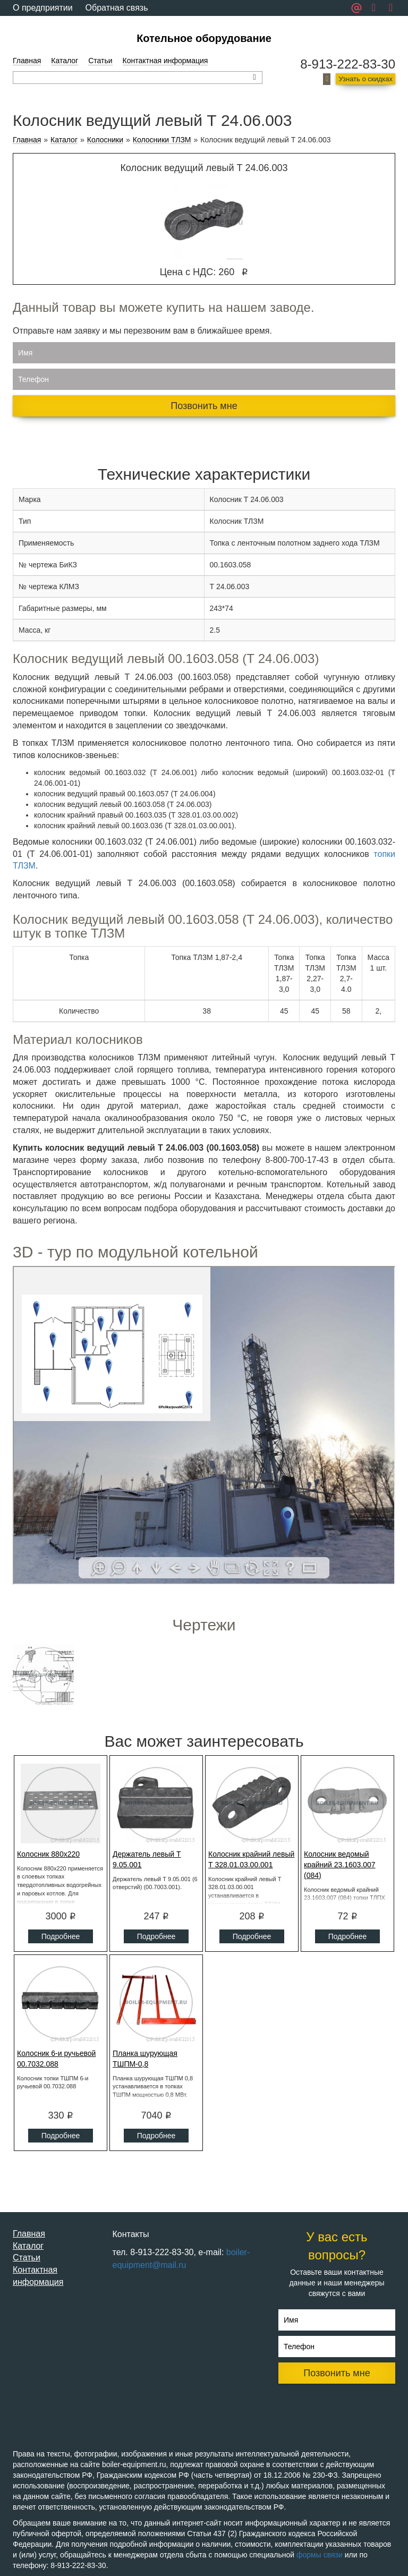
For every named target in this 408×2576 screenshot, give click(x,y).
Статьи (100, 60)
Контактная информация (165, 60)
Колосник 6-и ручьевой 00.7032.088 (56, 2058)
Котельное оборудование (204, 38)
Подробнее (60, 1936)
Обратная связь (117, 7)
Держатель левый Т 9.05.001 (147, 1859)
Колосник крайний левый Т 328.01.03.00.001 (251, 1859)
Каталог (64, 60)
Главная (27, 60)
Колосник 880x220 (48, 1854)
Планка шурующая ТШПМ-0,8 (145, 2058)
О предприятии (43, 7)
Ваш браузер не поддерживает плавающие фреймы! (204, 1425)
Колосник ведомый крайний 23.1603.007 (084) (340, 1865)
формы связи (319, 2555)
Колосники (105, 140)
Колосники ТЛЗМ (162, 140)
